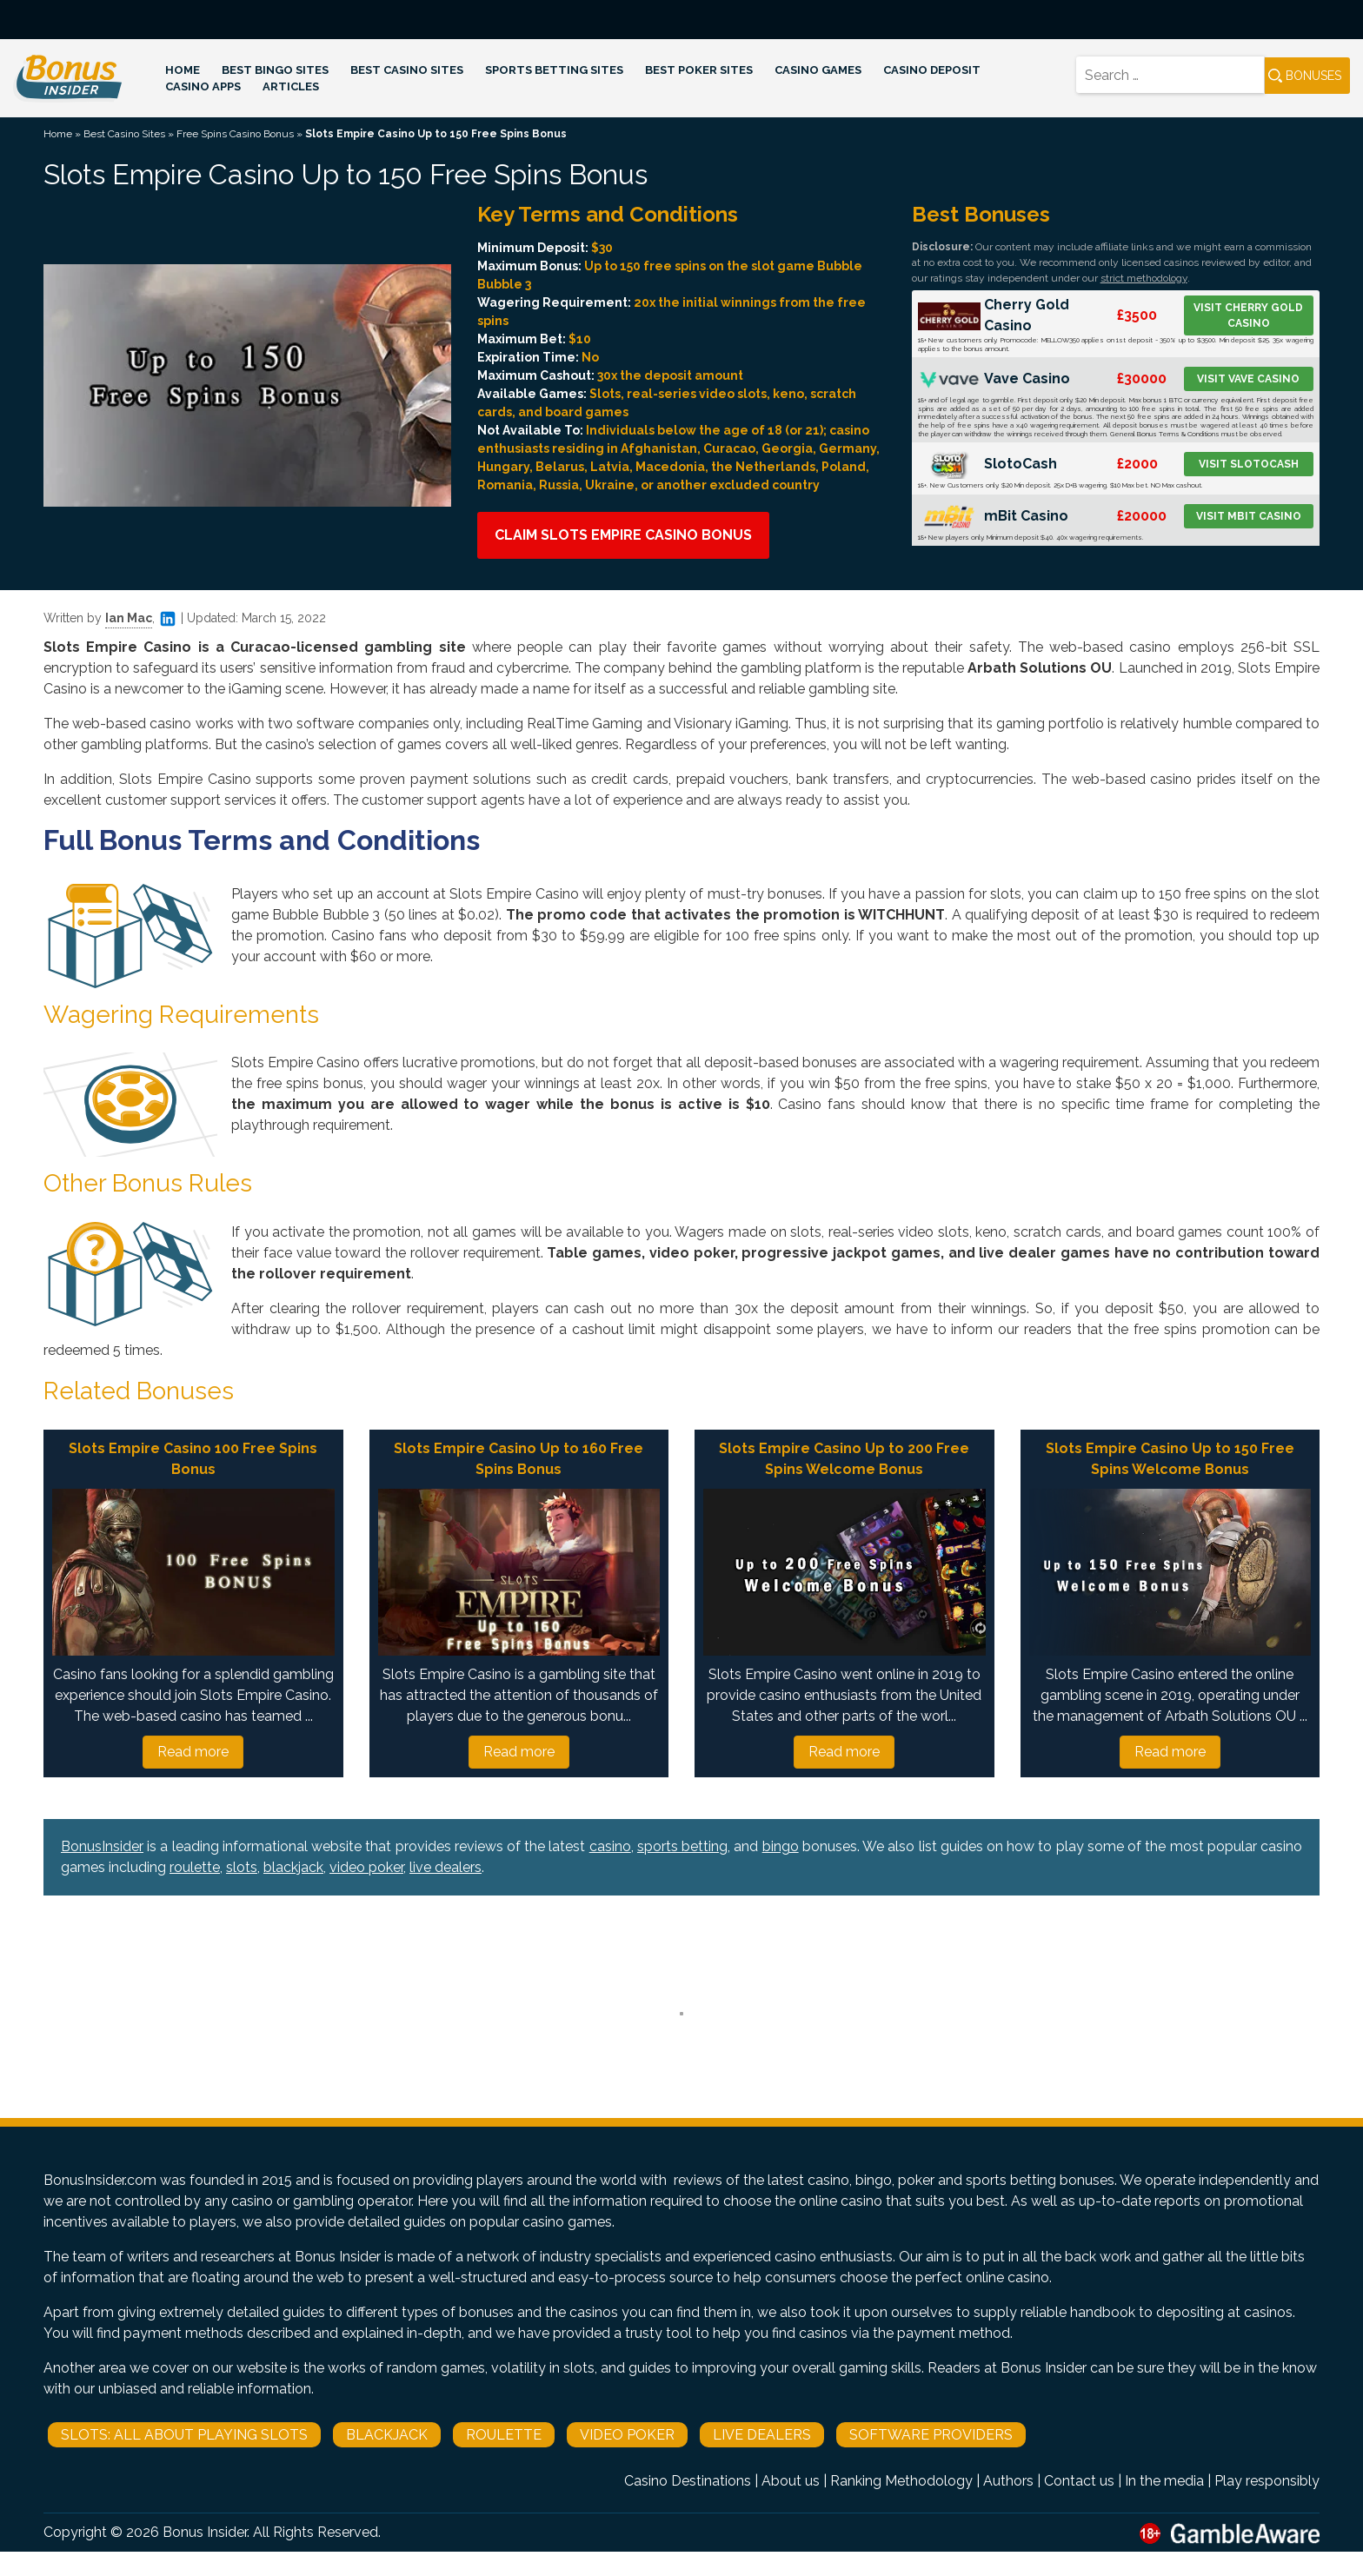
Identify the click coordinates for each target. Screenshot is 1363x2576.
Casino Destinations (687, 2481)
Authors (1008, 2481)
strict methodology (1143, 278)
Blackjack (387, 2435)
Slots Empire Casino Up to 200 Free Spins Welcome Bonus (844, 1458)
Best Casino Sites (406, 69)
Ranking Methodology (901, 2481)
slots (241, 1867)
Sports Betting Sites (554, 69)
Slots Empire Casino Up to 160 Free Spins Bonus (518, 1458)
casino (610, 1846)
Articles (291, 86)
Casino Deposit (932, 69)
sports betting (682, 1846)
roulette (195, 1867)
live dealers (445, 1867)
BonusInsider (102, 1846)
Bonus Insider (205, 2532)
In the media (1164, 2481)
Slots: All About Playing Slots (184, 2435)
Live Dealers (762, 2435)
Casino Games (818, 69)
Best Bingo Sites (275, 69)
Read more (193, 1751)
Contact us (1079, 2481)
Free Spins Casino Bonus (235, 134)
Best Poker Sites (699, 69)
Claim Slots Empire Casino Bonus (623, 535)
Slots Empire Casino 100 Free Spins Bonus (193, 1458)
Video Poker (627, 2435)
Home (182, 69)
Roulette (504, 2435)
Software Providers (931, 2435)
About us (790, 2481)
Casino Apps (203, 86)
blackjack (293, 1867)
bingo (780, 1846)
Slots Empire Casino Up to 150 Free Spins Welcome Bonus (1170, 1458)
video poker (366, 1867)
